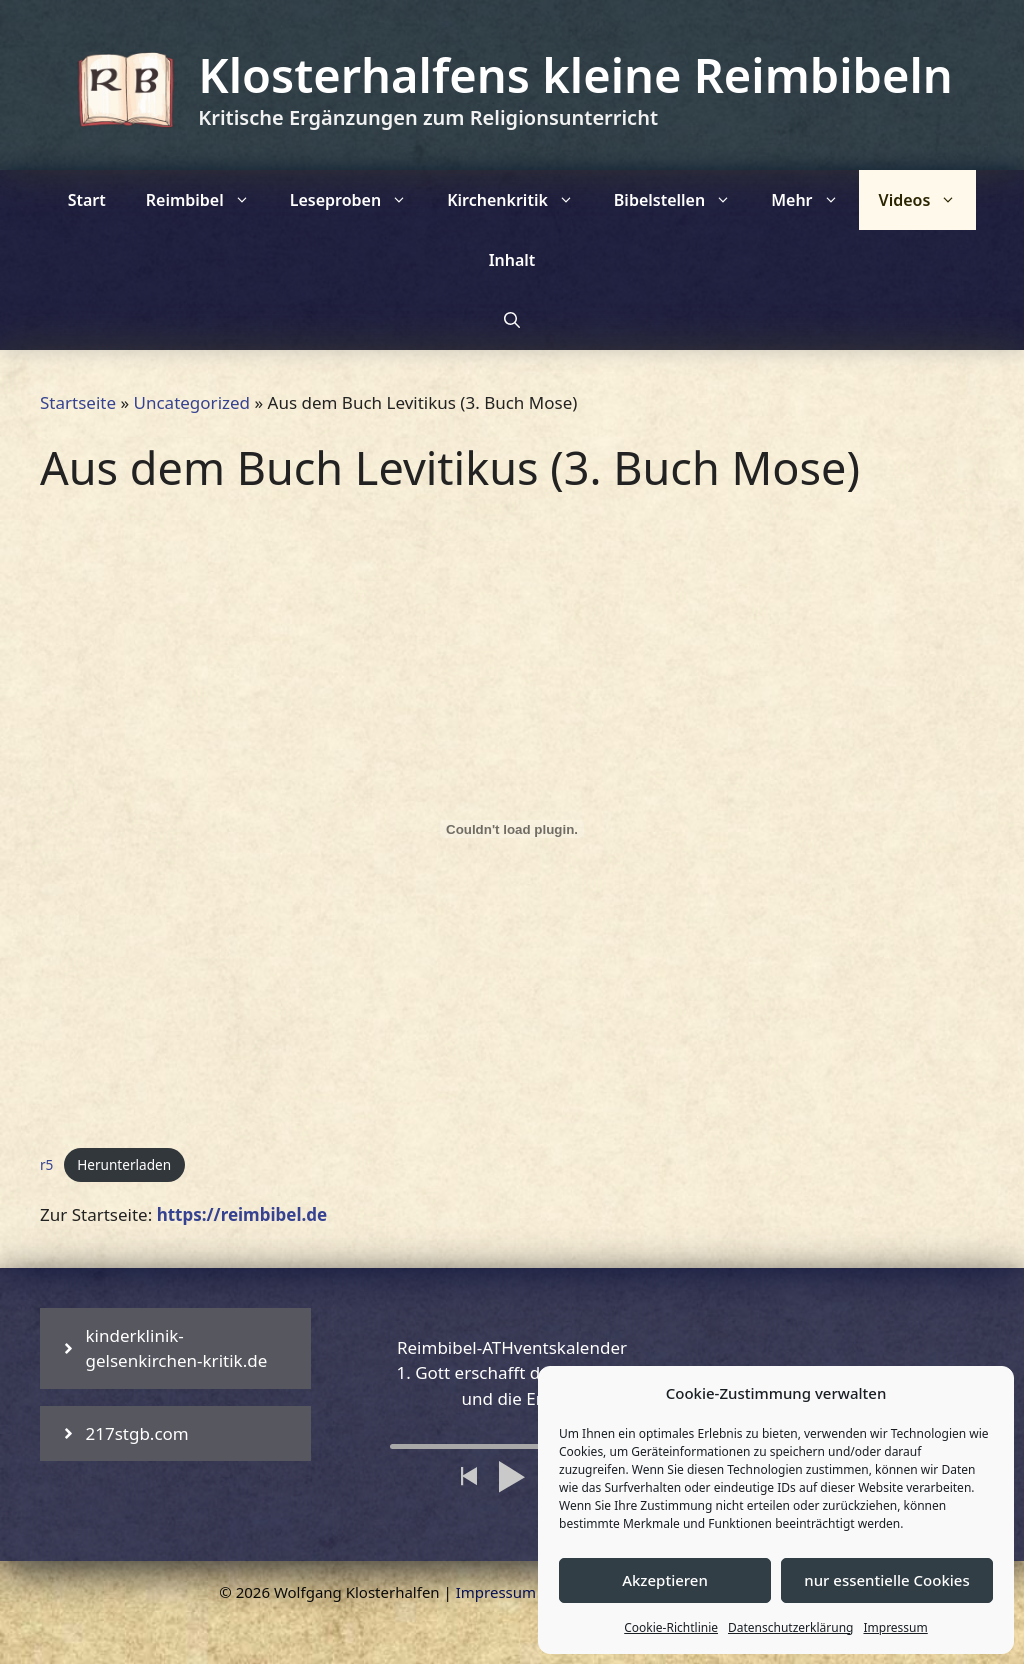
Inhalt (512, 260)
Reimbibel (208, 200)
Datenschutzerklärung (790, 1627)
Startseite (78, 402)
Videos (928, 200)
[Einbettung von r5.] (512, 829)
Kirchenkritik (520, 200)
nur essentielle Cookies (886, 1580)
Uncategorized (192, 402)
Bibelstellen (682, 200)
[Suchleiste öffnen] (512, 320)
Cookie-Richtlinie (671, 1627)
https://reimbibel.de (242, 1214)
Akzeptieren (665, 1580)
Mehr (814, 200)
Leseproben (358, 200)
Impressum (895, 1627)
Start (87, 200)
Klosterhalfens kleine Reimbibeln (575, 75)
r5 (46, 1164)
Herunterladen (124, 1164)
